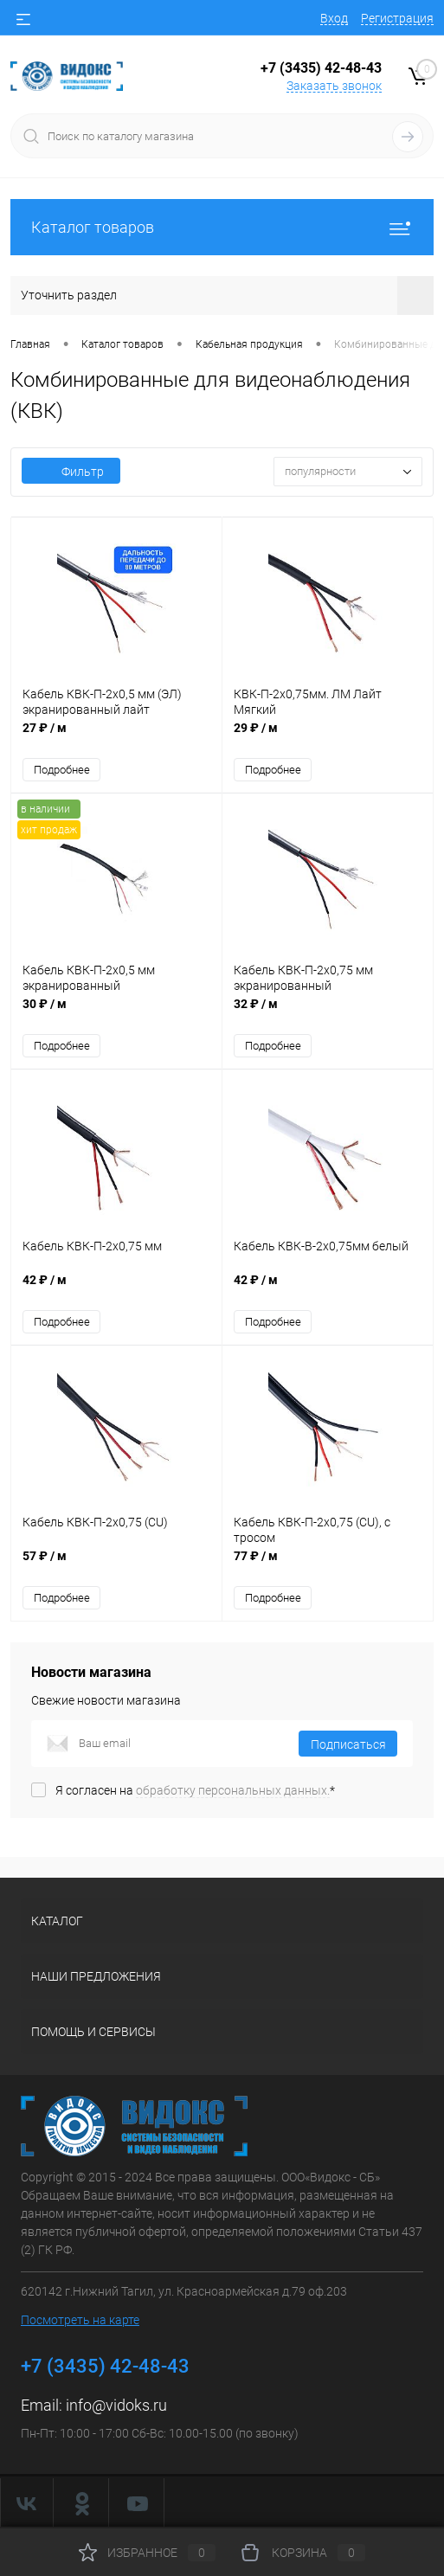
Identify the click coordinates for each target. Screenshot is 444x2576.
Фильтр (71, 472)
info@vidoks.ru (116, 2405)
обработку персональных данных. (233, 1790)
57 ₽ (116, 1565)
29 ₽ (327, 737)
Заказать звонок (334, 86)
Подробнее (62, 769)
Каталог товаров (222, 227)
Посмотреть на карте (80, 2320)
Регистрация (397, 18)
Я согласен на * (195, 1790)
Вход (334, 18)
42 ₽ (116, 1289)
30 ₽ (116, 1013)
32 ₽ (327, 1013)
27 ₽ (116, 737)
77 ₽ (327, 1565)
